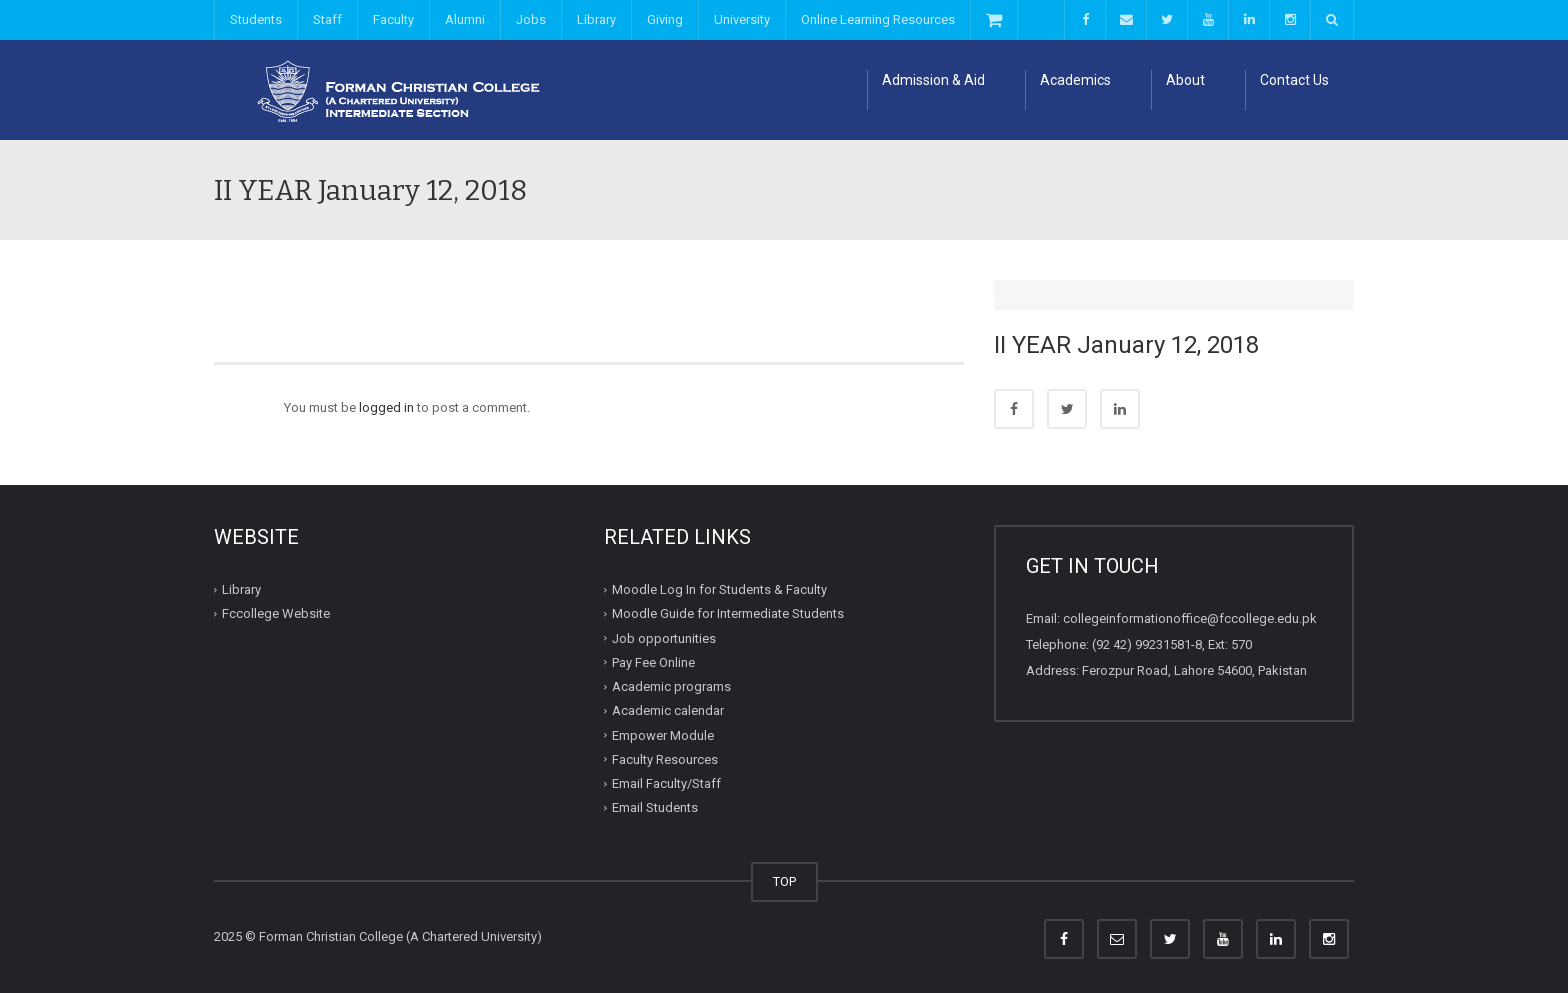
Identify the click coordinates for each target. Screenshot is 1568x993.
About (1185, 80)
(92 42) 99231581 (1141, 644)
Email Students (655, 807)
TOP (784, 881)
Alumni (465, 19)
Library (596, 19)
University (742, 19)
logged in (386, 407)
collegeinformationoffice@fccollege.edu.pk (1190, 618)
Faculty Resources (665, 759)
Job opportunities (664, 637)
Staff (327, 19)
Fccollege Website (276, 613)
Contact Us (1294, 80)
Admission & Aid (933, 80)
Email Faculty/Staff (666, 783)
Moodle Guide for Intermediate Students (728, 613)
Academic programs (671, 686)
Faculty (393, 19)
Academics (1075, 80)
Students (256, 19)
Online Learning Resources (878, 19)
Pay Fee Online (653, 662)
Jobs (531, 19)
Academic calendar (668, 710)
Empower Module (663, 734)
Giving (665, 19)
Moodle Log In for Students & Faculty (719, 589)
